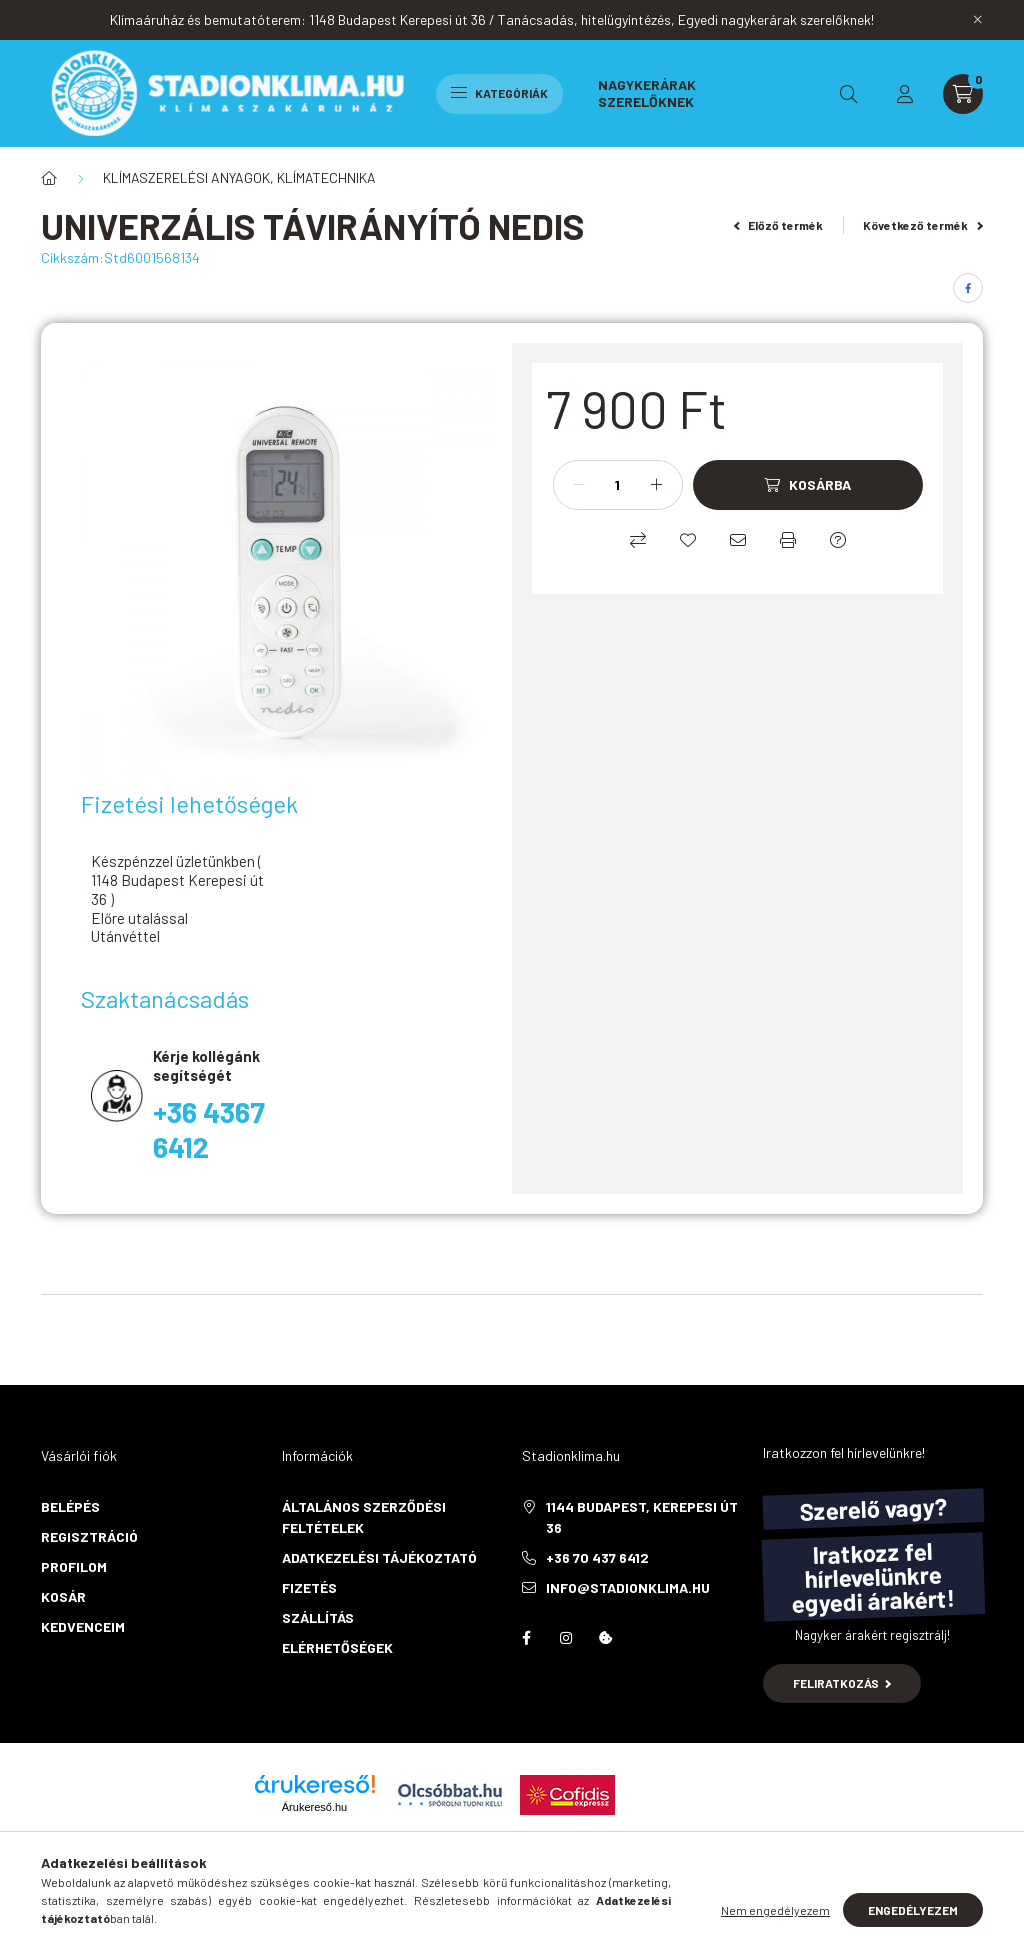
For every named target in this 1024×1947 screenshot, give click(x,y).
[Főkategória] (49, 178)
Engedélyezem (913, 1910)
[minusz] (579, 485)
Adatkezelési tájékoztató (379, 1557)
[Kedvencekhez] (688, 540)
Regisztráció (89, 1536)
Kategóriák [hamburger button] (499, 93)
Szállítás (318, 1617)
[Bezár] (978, 20)
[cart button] (963, 94)
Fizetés (309, 1587)
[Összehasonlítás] (638, 540)
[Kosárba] (808, 485)
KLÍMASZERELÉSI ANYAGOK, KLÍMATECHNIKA (239, 177)
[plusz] (657, 485)
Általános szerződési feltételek (364, 1517)
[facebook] (968, 288)
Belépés (70, 1506)
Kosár (63, 1596)
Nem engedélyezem (775, 1910)
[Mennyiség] (618, 485)
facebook (526, 1638)
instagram (566, 1638)
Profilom (74, 1566)
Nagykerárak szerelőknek (647, 92)
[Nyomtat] (788, 540)
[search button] (849, 94)
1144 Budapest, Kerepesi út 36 (642, 1517)
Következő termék (923, 225)
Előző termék (779, 225)
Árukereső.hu (314, 1807)
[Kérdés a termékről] (838, 540)
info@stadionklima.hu (628, 1587)
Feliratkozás (842, 1683)
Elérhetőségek (337, 1647)
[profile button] (905, 94)
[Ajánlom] (738, 540)
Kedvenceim (83, 1626)
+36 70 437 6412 (597, 1557)
